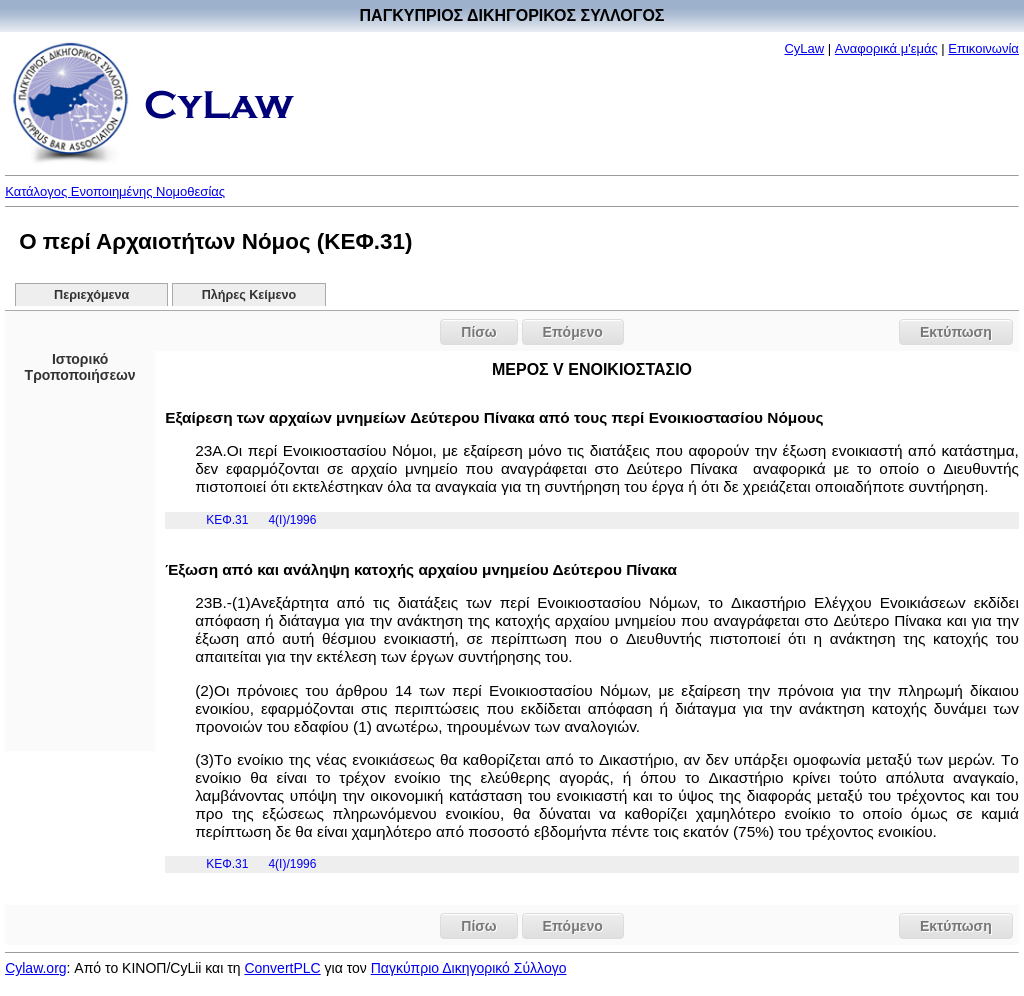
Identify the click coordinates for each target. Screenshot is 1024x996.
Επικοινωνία (983, 48)
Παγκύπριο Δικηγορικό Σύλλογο (469, 968)
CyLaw (804, 48)
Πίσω (478, 332)
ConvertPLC (282, 968)
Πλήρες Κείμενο (249, 295)
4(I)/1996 (292, 520)
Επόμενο (573, 332)
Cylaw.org (35, 968)
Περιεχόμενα (91, 295)
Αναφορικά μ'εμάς (886, 48)
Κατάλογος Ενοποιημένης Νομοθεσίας (115, 191)
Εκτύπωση (956, 332)
